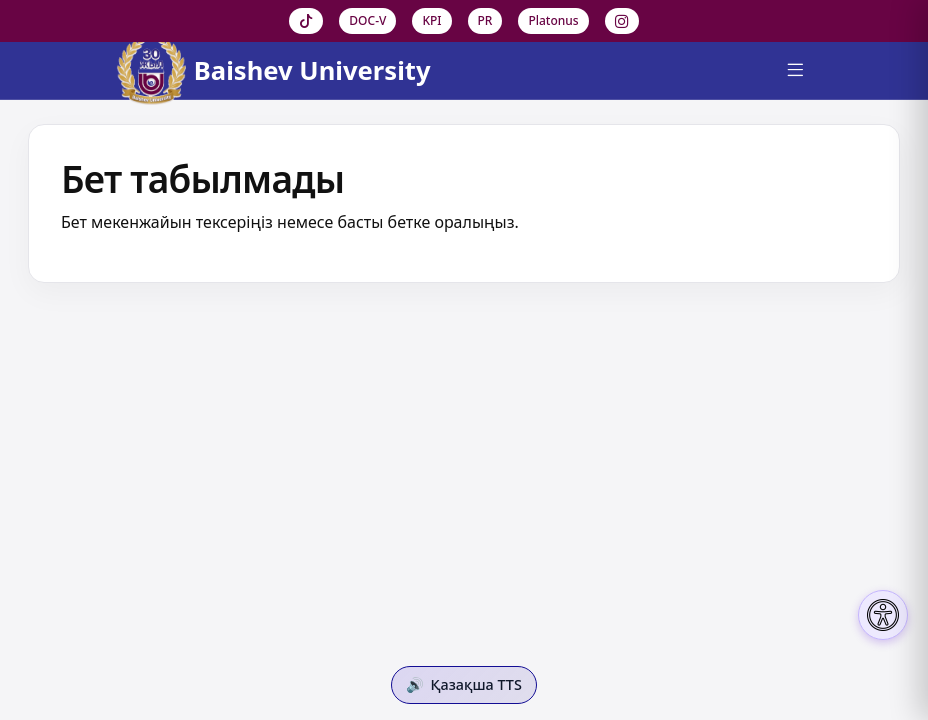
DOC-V (367, 20)
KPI (431, 20)
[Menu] (794, 71)
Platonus (553, 20)
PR (485, 20)
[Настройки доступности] (883, 615)
